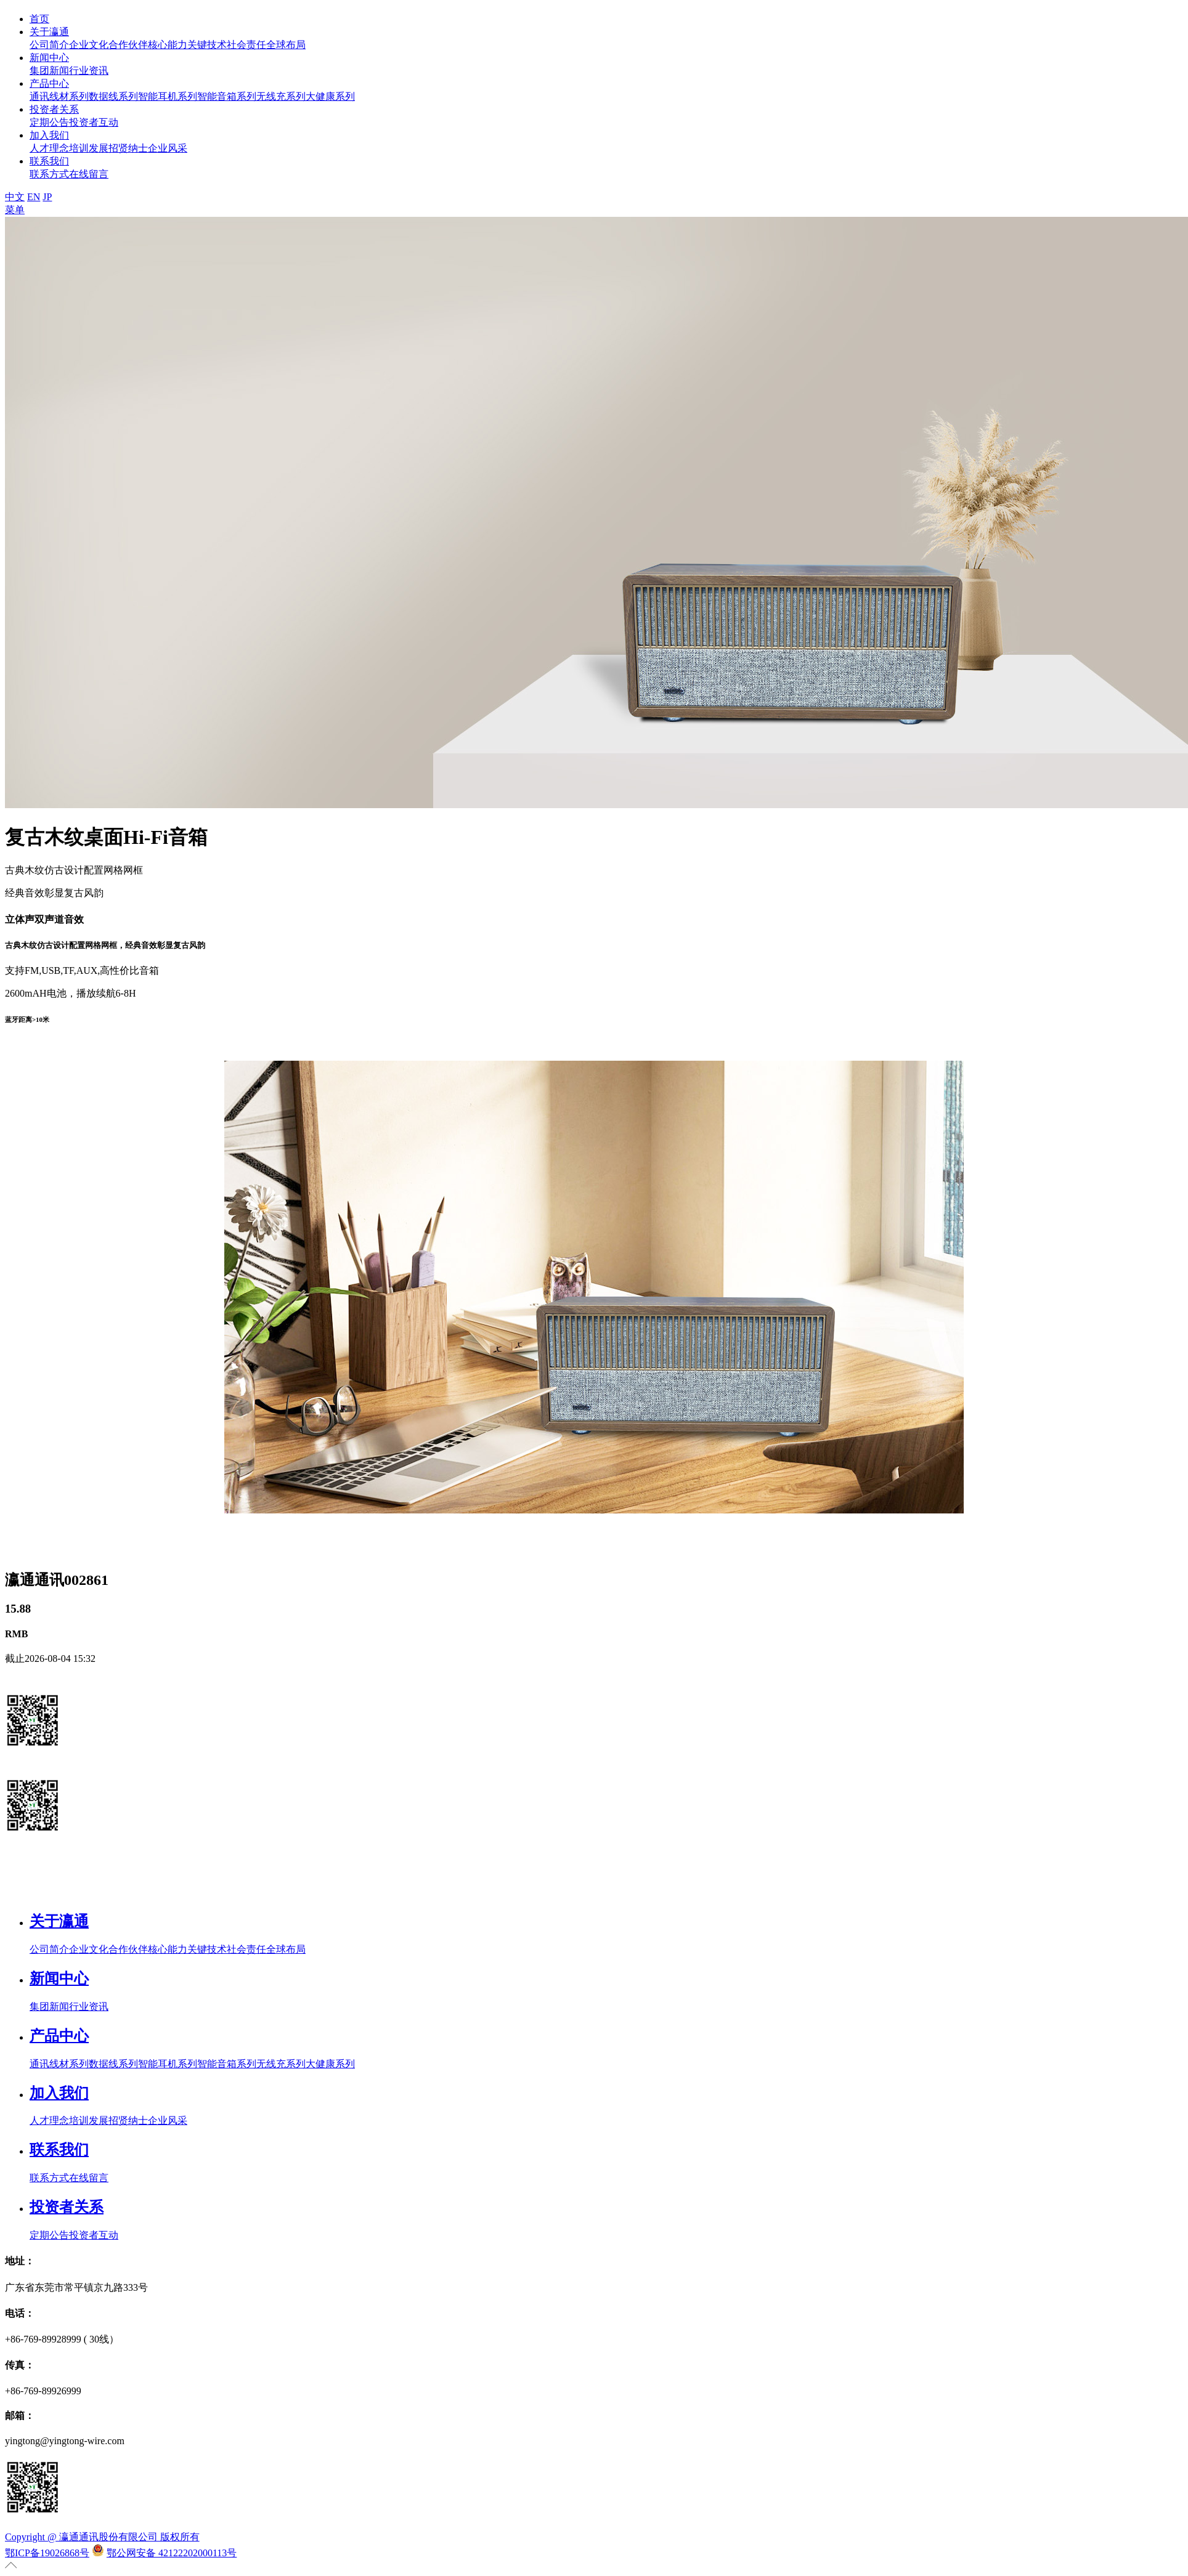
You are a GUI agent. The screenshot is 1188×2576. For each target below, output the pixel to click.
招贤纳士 (128, 148)
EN (33, 197)
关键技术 (207, 44)
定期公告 (49, 122)
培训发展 (88, 148)
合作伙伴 (128, 44)
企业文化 (88, 44)
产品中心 (49, 83)
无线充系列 (281, 96)
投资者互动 (93, 122)
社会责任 (246, 44)
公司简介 (49, 44)
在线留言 (88, 174)
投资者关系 (54, 109)
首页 (39, 19)
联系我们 (49, 161)
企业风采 (167, 148)
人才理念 (49, 148)
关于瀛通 (49, 31)
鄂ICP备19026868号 (47, 2553)
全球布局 (286, 44)
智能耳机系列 (167, 96)
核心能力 (167, 44)
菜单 (15, 210)
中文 (15, 197)
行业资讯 (88, 70)
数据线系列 (113, 96)
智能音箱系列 (226, 96)
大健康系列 (330, 96)
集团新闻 (49, 70)
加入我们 (49, 135)
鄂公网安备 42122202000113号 (172, 2553)
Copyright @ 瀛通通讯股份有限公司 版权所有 (102, 2537)
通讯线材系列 (59, 96)
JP (47, 197)
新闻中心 (49, 57)
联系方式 (49, 174)
